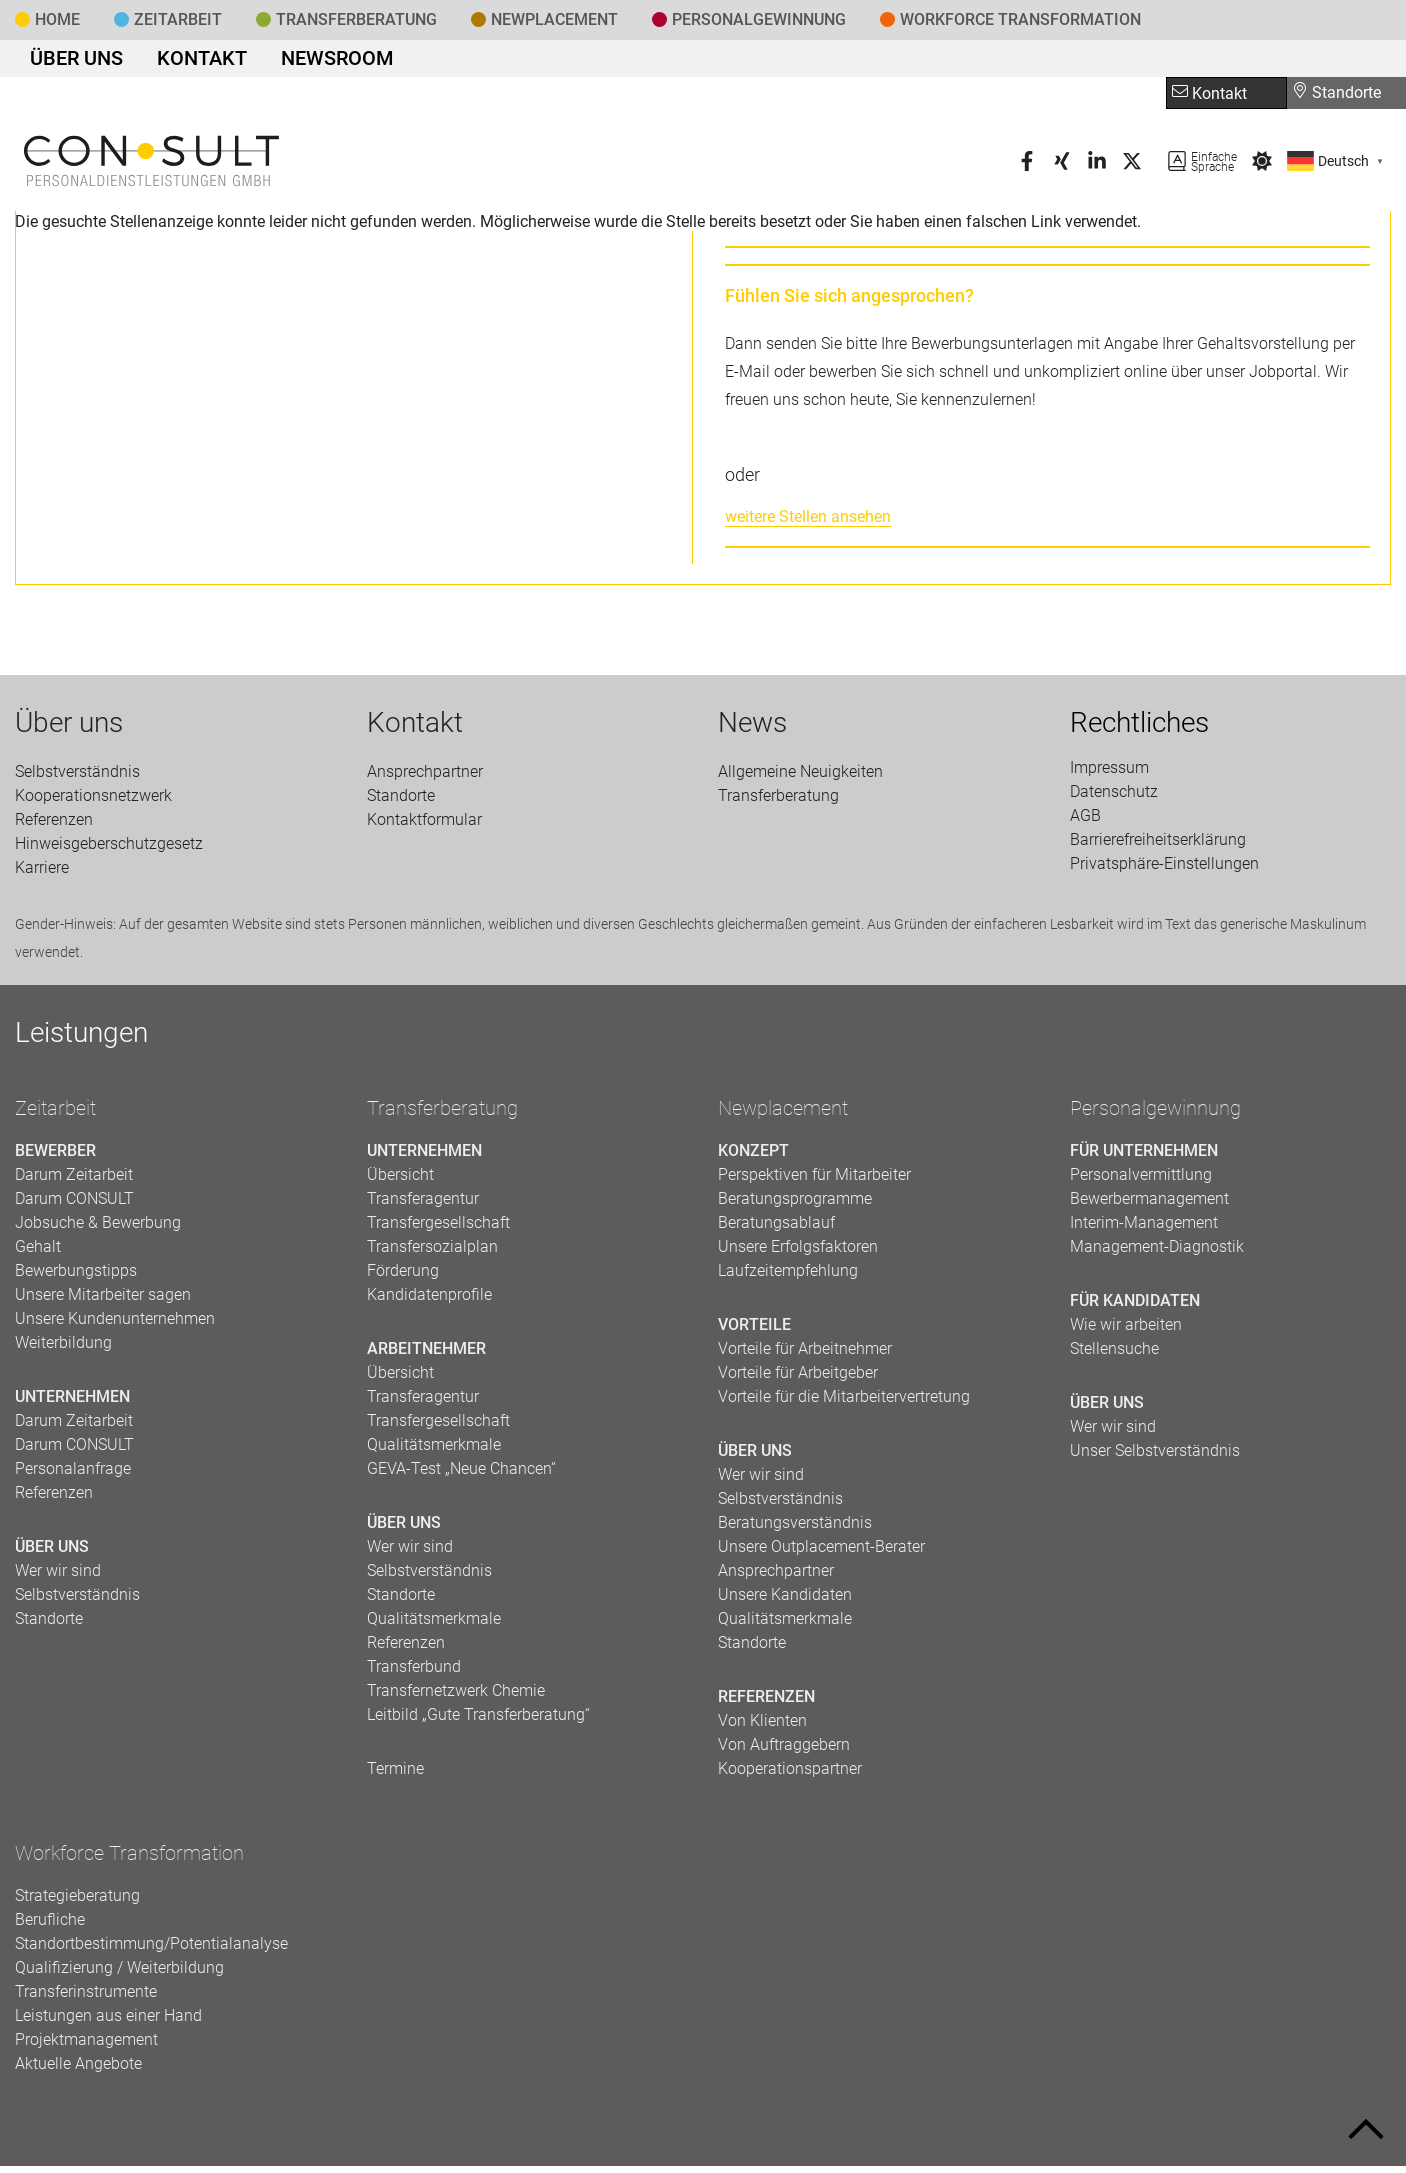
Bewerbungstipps (76, 1277)
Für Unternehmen (1144, 1157)
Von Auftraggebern (784, 1751)
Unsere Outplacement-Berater (821, 1553)
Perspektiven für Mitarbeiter (814, 1181)
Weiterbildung (63, 1349)
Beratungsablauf (776, 1229)
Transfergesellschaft (438, 1229)
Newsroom (289, 61)
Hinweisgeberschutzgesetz (109, 850)
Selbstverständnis (77, 778)
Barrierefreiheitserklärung (1158, 846)
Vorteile (754, 1331)
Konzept (753, 1157)
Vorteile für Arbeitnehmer (805, 1355)
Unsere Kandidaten (785, 1601)
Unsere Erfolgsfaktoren (798, 1253)
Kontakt (174, 61)
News (752, 729)
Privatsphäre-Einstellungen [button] (1164, 870)
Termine (395, 1775)
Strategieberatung (77, 1902)
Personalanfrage (73, 1475)
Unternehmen (72, 1403)
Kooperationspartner (790, 1775)
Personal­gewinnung (759, 19)
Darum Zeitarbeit (74, 1181)
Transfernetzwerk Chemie (456, 1697)
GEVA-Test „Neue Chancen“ (461, 1475)
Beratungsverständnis (795, 1529)
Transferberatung (442, 1115)
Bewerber (55, 1157)
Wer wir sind (58, 1577)
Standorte (1336, 99)
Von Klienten (762, 1727)
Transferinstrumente (86, 1998)
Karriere (42, 874)
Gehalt (38, 1253)
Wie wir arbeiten (1126, 1331)
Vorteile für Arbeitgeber (798, 1379)
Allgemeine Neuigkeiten (800, 778)
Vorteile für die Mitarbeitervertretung (844, 1403)
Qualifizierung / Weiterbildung (119, 1974)
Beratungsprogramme (795, 1205)
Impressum (1109, 774)
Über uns (67, 61)
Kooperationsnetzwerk (93, 802)
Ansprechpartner (425, 778)
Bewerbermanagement (1149, 1205)
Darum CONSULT (74, 1205)
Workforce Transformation (1020, 19)
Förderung (403, 1277)
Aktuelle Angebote (78, 2070)
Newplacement (554, 19)
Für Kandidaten (1135, 1307)
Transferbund (414, 1673)
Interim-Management (1144, 1229)
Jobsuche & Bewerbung (98, 1229)
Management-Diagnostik (1157, 1253)
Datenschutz (1114, 798)
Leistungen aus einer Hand (108, 2022)
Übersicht (400, 1181)
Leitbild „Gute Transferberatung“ (478, 1721)
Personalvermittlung (1141, 1181)
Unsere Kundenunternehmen (115, 1325)
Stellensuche (1114, 1355)
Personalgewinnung (1155, 1115)
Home (57, 19)
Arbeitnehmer (426, 1355)
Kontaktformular (424, 826)
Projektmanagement (86, 2046)
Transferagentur (423, 1205)
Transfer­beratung (356, 19)
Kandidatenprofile (429, 1301)
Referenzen (54, 826)
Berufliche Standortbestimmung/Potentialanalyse (151, 1938)
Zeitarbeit (178, 19)
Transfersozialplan (432, 1253)
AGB (1085, 822)
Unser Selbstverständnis (1155, 1457)
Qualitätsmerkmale (434, 1451)
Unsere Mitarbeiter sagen (103, 1301)
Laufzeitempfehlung (788, 1277)
